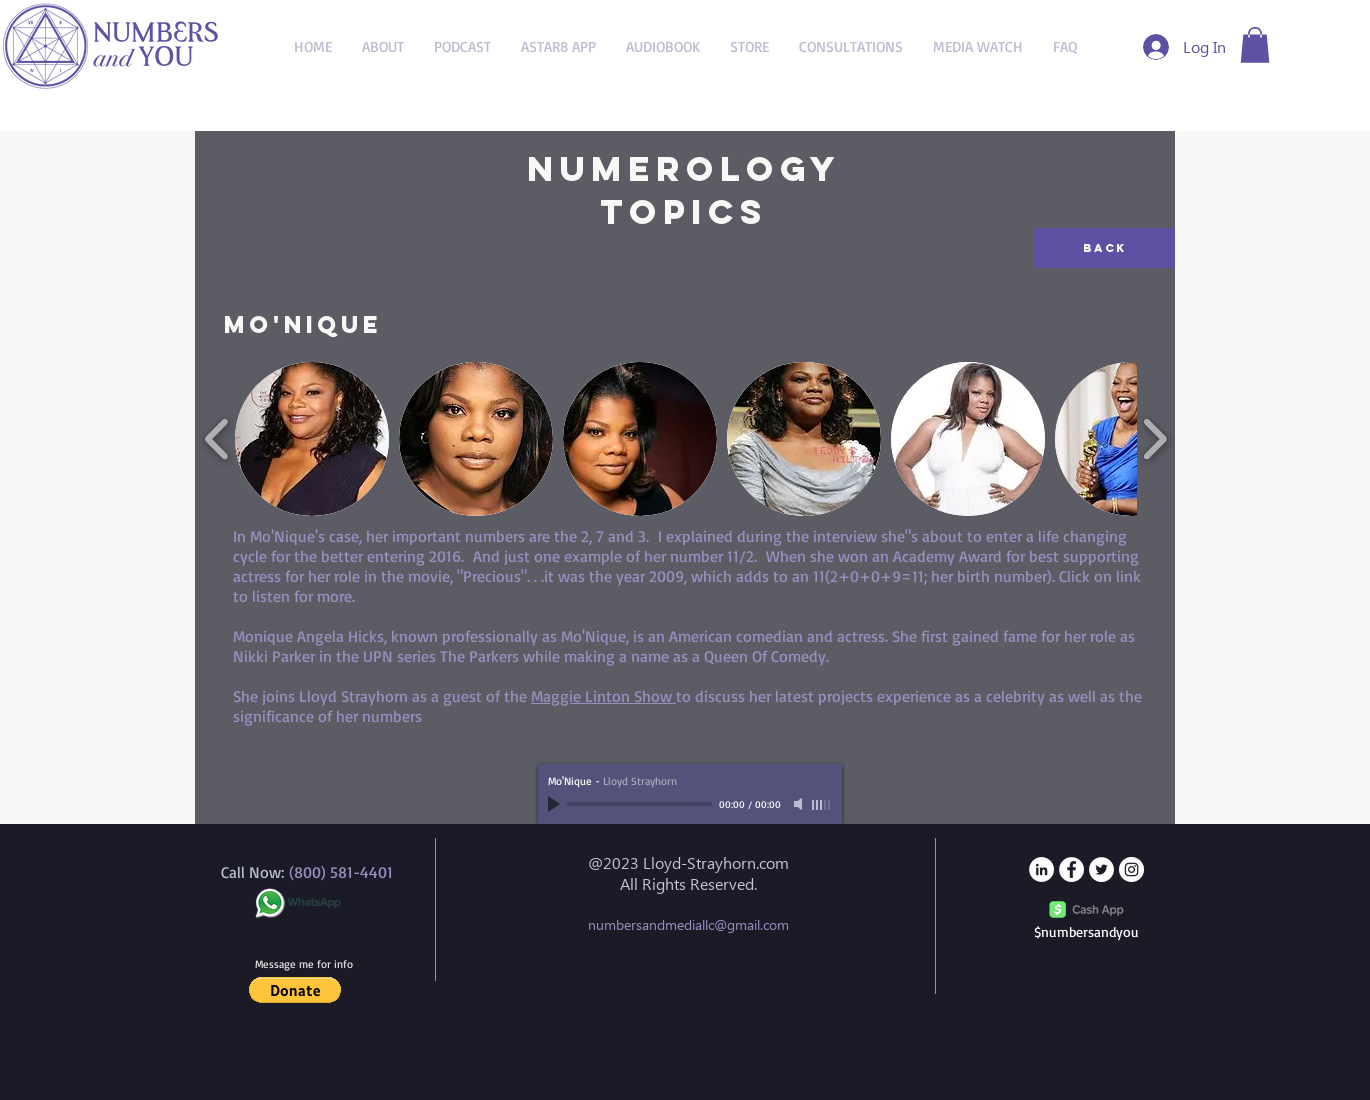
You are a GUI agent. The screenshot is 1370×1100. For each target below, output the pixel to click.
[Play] (556, 804)
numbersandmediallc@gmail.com (688, 924)
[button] (1255, 45)
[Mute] (800, 804)
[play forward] (1154, 439)
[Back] (1104, 248)
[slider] (822, 805)
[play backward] (217, 439)
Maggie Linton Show (603, 696)
